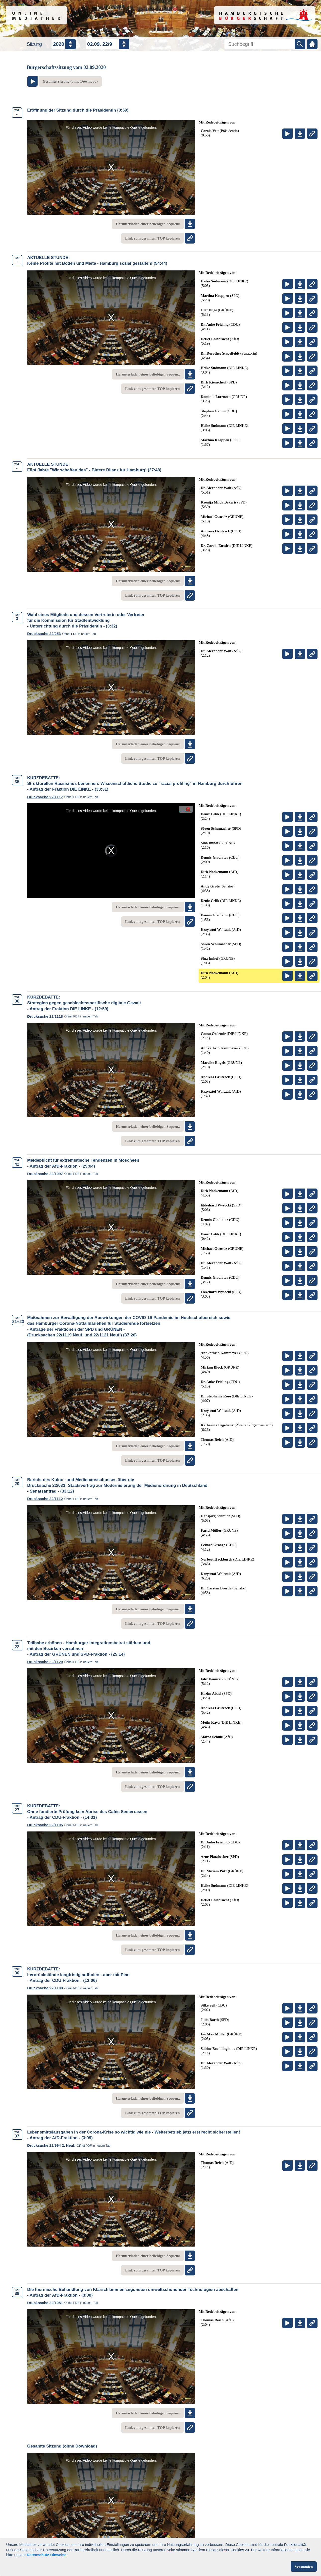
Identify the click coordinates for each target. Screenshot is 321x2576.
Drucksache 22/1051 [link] (64, 2302)
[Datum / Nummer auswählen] (107, 44)
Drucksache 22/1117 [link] (64, 797)
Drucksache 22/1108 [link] (64, 1988)
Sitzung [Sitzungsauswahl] (34, 44)
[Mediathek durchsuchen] (259, 44)
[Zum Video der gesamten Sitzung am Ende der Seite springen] (64, 81)
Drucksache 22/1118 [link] (64, 1016)
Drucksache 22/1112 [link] (64, 1499)
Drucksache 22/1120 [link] (64, 1662)
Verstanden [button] (304, 2567)
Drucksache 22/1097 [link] (64, 1173)
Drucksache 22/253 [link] (63, 633)
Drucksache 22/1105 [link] (64, 1825)
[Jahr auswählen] (64, 44)
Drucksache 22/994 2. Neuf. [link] (70, 2145)
